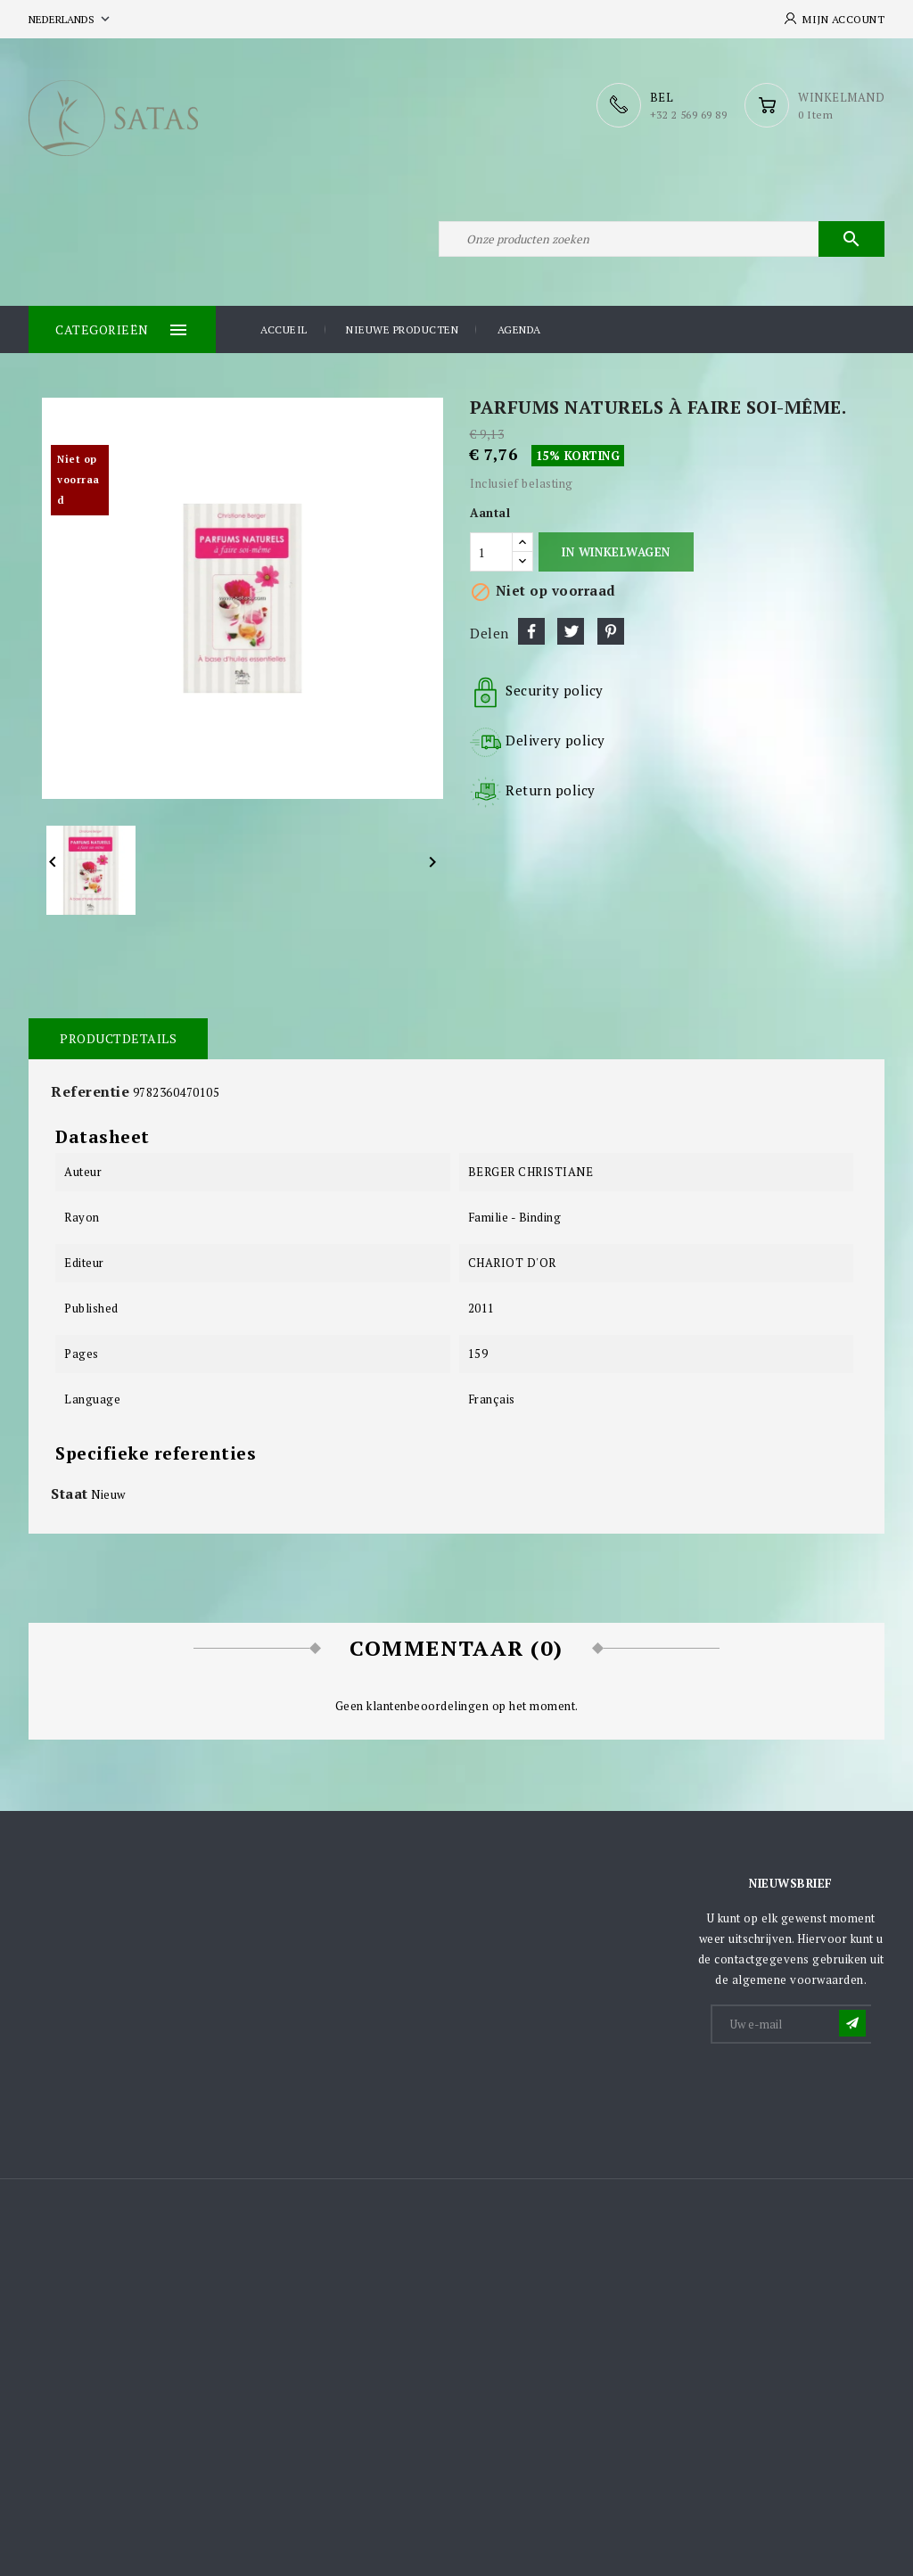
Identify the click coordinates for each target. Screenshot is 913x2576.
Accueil (284, 329)
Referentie (90, 1091)
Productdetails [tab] (118, 1038)
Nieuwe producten (402, 329)
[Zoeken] (661, 239)
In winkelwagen (616, 552)
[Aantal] (491, 552)
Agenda (519, 329)
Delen (531, 631)
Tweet (570, 631)
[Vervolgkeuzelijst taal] (71, 19)
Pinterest (610, 631)
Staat (69, 1493)
